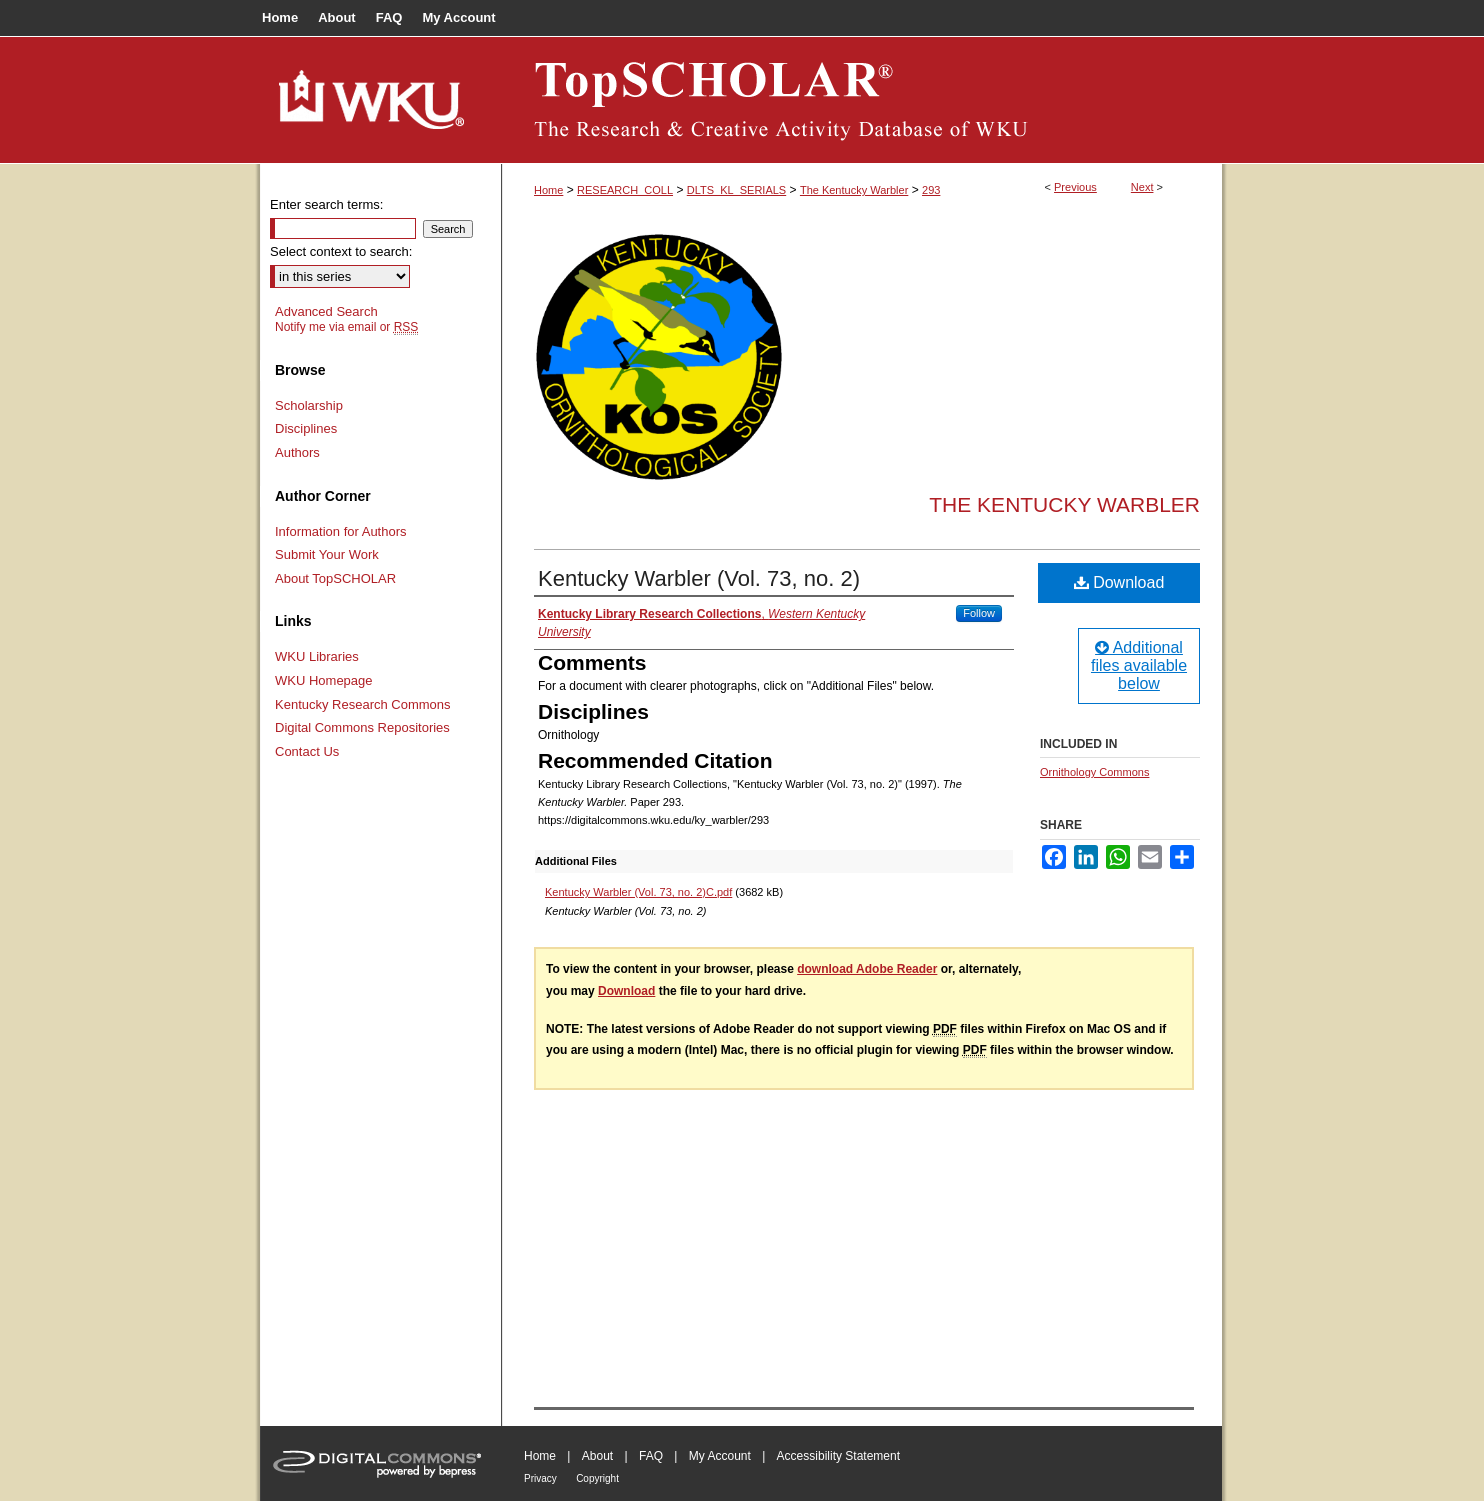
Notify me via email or (346, 327)
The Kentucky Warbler (854, 190)
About (597, 1456)
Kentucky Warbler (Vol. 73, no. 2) (699, 578)
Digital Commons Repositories (362, 727)
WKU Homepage (324, 680)
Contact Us (307, 751)
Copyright (597, 1478)
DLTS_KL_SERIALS (736, 190)
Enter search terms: (326, 204)
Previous (1075, 187)
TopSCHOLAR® (862, 100)
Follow (979, 613)
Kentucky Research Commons (363, 704)
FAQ (651, 1456)
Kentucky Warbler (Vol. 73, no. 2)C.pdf (638, 892)
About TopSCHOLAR (335, 578)
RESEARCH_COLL (625, 190)
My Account (720, 1456)
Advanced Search (326, 311)
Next (1142, 187)
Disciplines (306, 428)
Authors (297, 452)
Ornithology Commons (1094, 772)
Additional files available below (1139, 665)
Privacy (540, 1478)
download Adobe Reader (867, 969)
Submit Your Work (327, 554)
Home (548, 190)
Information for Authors (341, 531)
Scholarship (309, 405)
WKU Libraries (317, 656)
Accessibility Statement (838, 1456)
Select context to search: (341, 251)
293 (931, 190)
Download (1119, 582)
